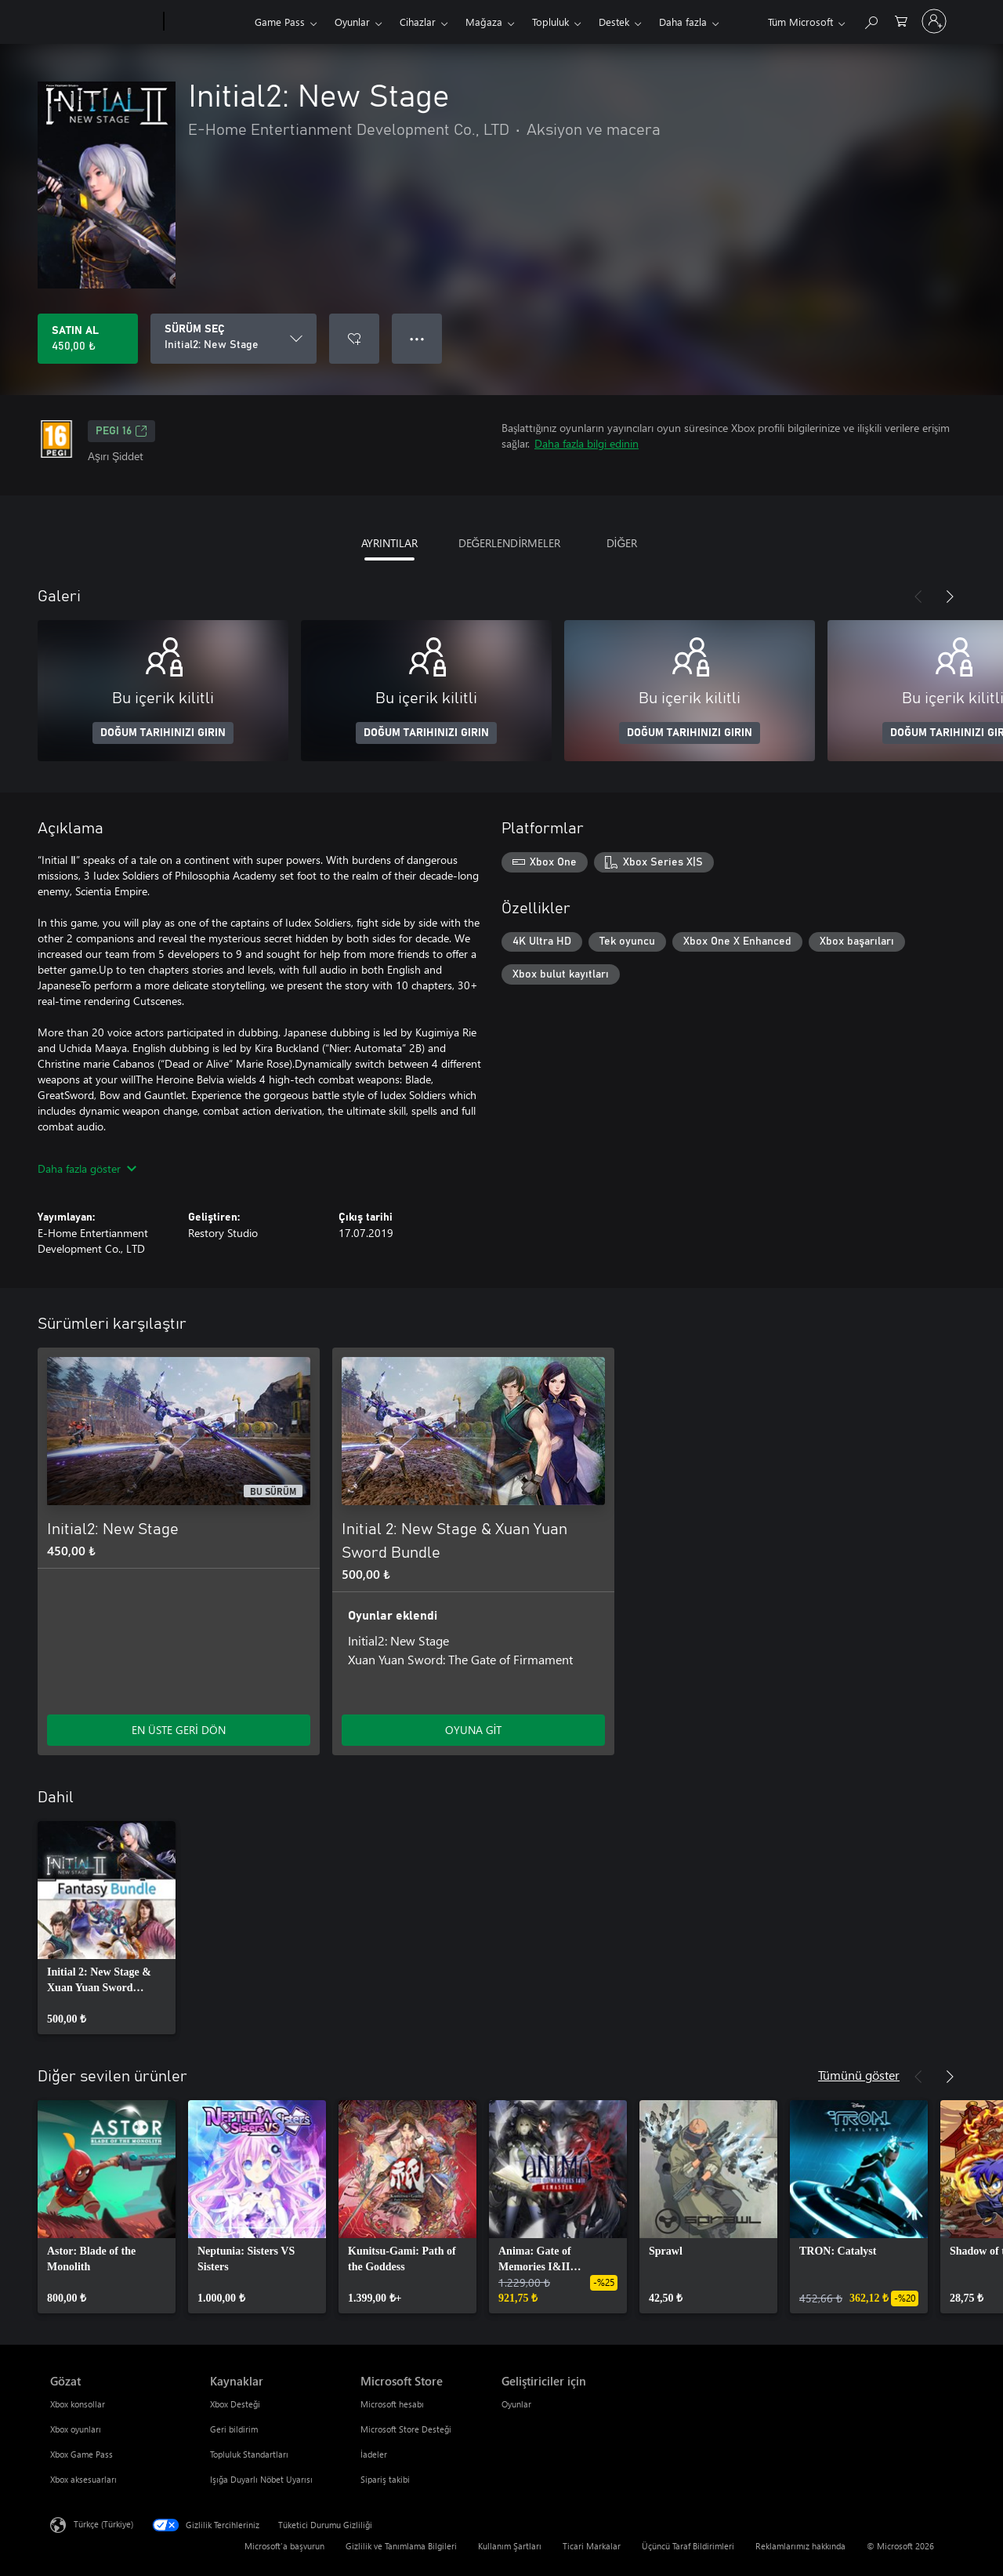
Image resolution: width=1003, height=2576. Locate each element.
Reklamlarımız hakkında (800, 2546)
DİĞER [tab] (622, 542)
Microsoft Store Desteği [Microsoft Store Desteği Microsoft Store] (405, 2429)
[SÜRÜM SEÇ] (233, 339)
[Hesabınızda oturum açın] (934, 21)
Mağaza (483, 21)
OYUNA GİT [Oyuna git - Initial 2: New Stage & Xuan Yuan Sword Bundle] (473, 1729)
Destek (614, 21)
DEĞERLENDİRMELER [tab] (509, 542)
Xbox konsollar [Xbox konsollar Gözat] (77, 2404)
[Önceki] (918, 597)
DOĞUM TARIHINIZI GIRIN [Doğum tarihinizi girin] (163, 732)
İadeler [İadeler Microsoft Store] (373, 2454)
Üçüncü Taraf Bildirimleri (688, 2546)
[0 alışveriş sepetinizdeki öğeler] (901, 20)
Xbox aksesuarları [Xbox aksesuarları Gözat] (83, 2479)
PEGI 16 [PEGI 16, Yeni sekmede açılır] (121, 431)
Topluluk (550, 21)
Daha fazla (683, 21)
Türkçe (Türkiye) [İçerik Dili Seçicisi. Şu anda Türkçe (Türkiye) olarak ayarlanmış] (103, 2524)
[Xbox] (207, 22)
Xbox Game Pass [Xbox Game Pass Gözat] (81, 2454)
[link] (107, 1927)
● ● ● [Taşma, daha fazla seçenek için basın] (417, 338)
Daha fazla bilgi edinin (586, 443)
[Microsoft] (104, 22)
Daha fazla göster (87, 1168)
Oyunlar (352, 21)
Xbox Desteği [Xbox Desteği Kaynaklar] (235, 2404)
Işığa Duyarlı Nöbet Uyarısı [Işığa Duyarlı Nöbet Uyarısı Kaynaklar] (261, 2479)
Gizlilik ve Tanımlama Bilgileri (401, 2546)
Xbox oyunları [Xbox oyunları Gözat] (75, 2429)
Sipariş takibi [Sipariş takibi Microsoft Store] (385, 2479)
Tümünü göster (859, 2074)
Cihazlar (418, 21)
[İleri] (949, 597)
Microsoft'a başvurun (284, 2546)
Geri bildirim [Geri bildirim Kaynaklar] (234, 2429)
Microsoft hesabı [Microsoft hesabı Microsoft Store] (392, 2404)
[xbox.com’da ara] (870, 20)
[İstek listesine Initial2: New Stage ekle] (354, 339)
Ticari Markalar (592, 2546)
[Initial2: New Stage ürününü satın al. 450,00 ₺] (88, 339)
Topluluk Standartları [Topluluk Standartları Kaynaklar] (249, 2454)
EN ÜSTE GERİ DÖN (179, 1729)
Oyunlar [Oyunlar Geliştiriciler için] (516, 2404)
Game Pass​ (280, 21)
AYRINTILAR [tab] (389, 542)
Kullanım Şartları (509, 2546)
